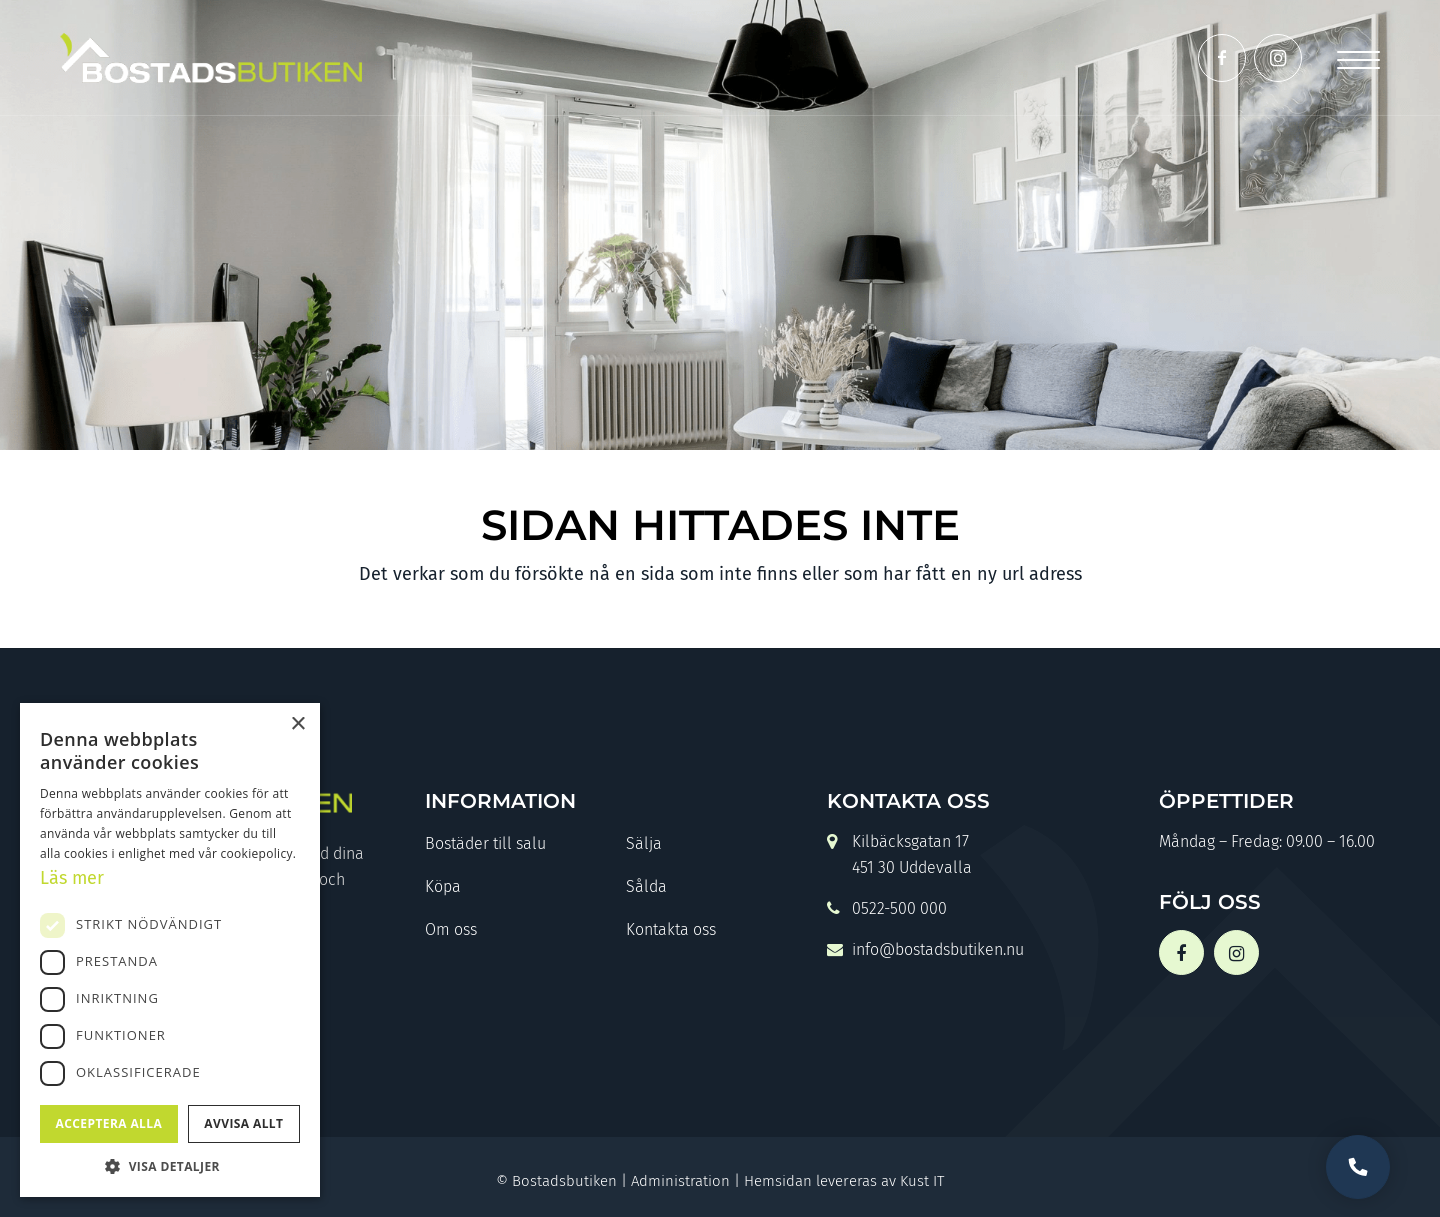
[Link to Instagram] (1278, 58)
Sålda (646, 886)
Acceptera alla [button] (109, 1123)
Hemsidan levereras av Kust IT (844, 1181)
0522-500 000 (887, 910)
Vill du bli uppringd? (1358, 1167)
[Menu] (1358, 57)
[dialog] (170, 950)
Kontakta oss (671, 929)
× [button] (297, 724)
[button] (170, 1166)
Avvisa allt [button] (243, 1123)
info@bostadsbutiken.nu (925, 951)
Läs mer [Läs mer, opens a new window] (72, 878)
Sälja (644, 843)
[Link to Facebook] (1222, 58)
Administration (680, 1181)
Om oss (451, 929)
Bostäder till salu (485, 843)
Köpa (443, 886)
